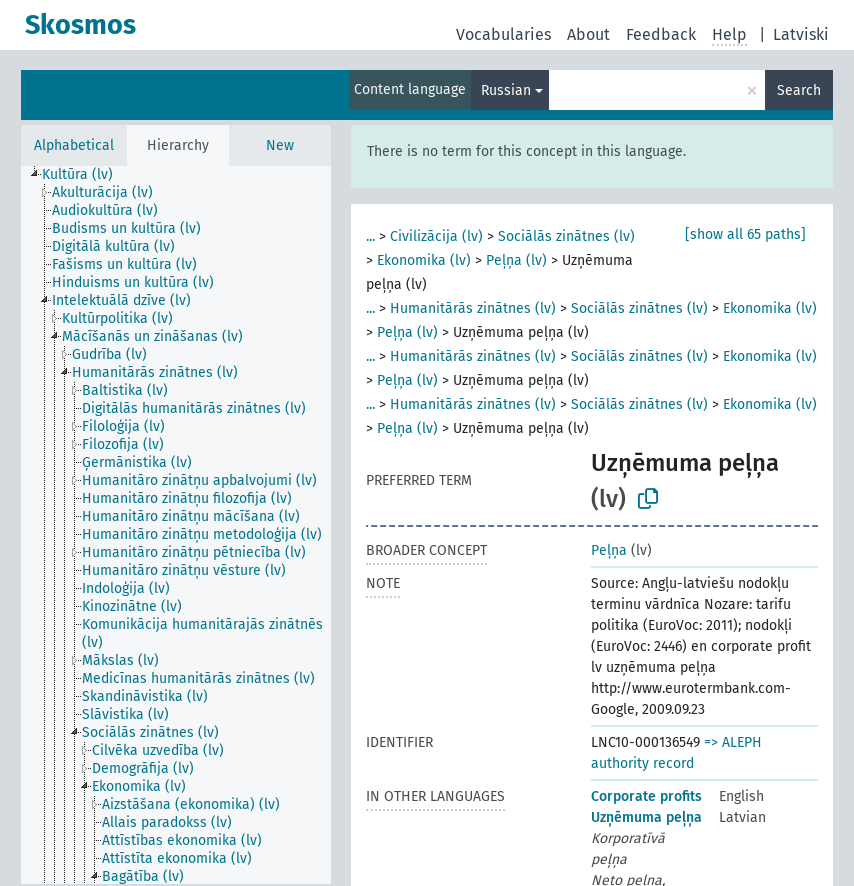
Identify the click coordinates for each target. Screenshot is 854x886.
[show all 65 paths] (745, 234)
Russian (506, 90)
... (370, 236)
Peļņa (609, 550)
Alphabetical (74, 145)
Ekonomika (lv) (424, 260)
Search (799, 90)
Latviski (801, 34)
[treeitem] (86, 175)
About (588, 34)
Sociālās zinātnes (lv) (566, 236)
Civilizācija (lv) (436, 236)
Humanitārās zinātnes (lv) (473, 308)
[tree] (176, 525)
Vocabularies (503, 34)
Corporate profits (646, 796)
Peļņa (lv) (516, 260)
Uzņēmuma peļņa (646, 817)
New (280, 145)
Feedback (661, 34)
